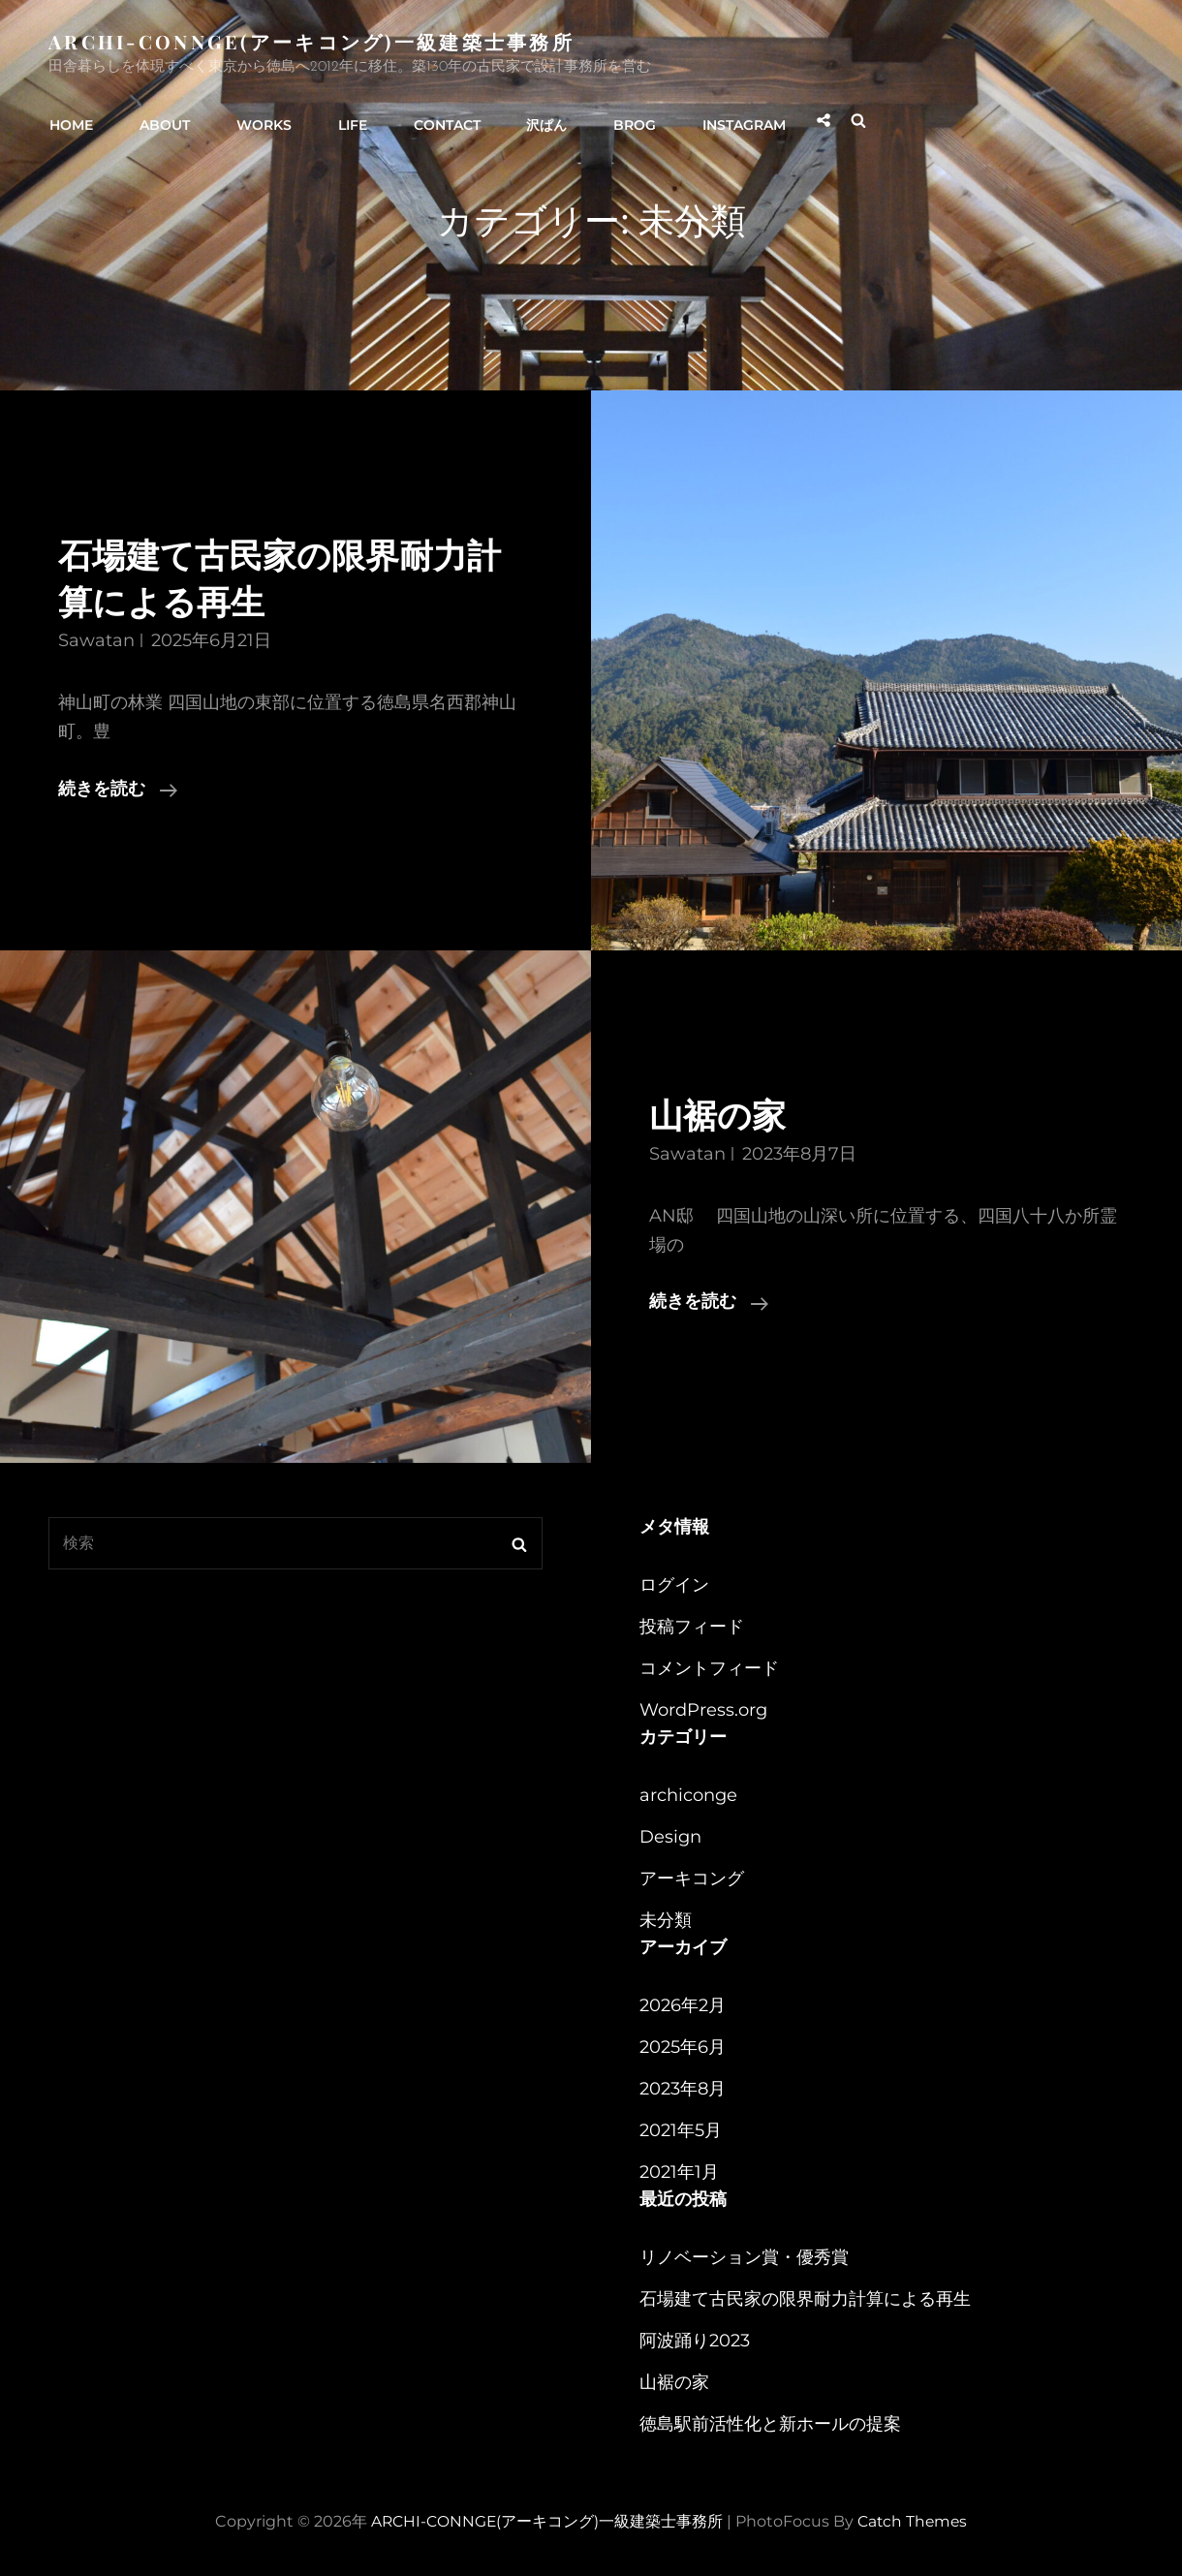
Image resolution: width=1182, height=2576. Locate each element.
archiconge (688, 1795)
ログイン (674, 1585)
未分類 (665, 1920)
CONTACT (434, 119)
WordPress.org (703, 1710)
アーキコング (691, 1878)
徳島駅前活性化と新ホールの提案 (770, 2424)
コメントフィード (709, 1668)
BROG (617, 119)
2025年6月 (682, 2047)
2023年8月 (682, 2088)
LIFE (343, 119)
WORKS (257, 119)
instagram (723, 119)
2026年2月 (682, 2005)
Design (670, 1836)
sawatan (96, 640)
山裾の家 (721, 1117)
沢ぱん (532, 119)
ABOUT (161, 119)
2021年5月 (680, 2130)
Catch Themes (914, 2521)
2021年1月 (679, 2172)
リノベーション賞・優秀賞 (744, 2257)
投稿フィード (691, 1626)
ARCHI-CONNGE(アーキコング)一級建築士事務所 (312, 41)
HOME (70, 119)
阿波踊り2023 (694, 2340)
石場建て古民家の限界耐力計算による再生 (805, 2299)
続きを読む (117, 789)
